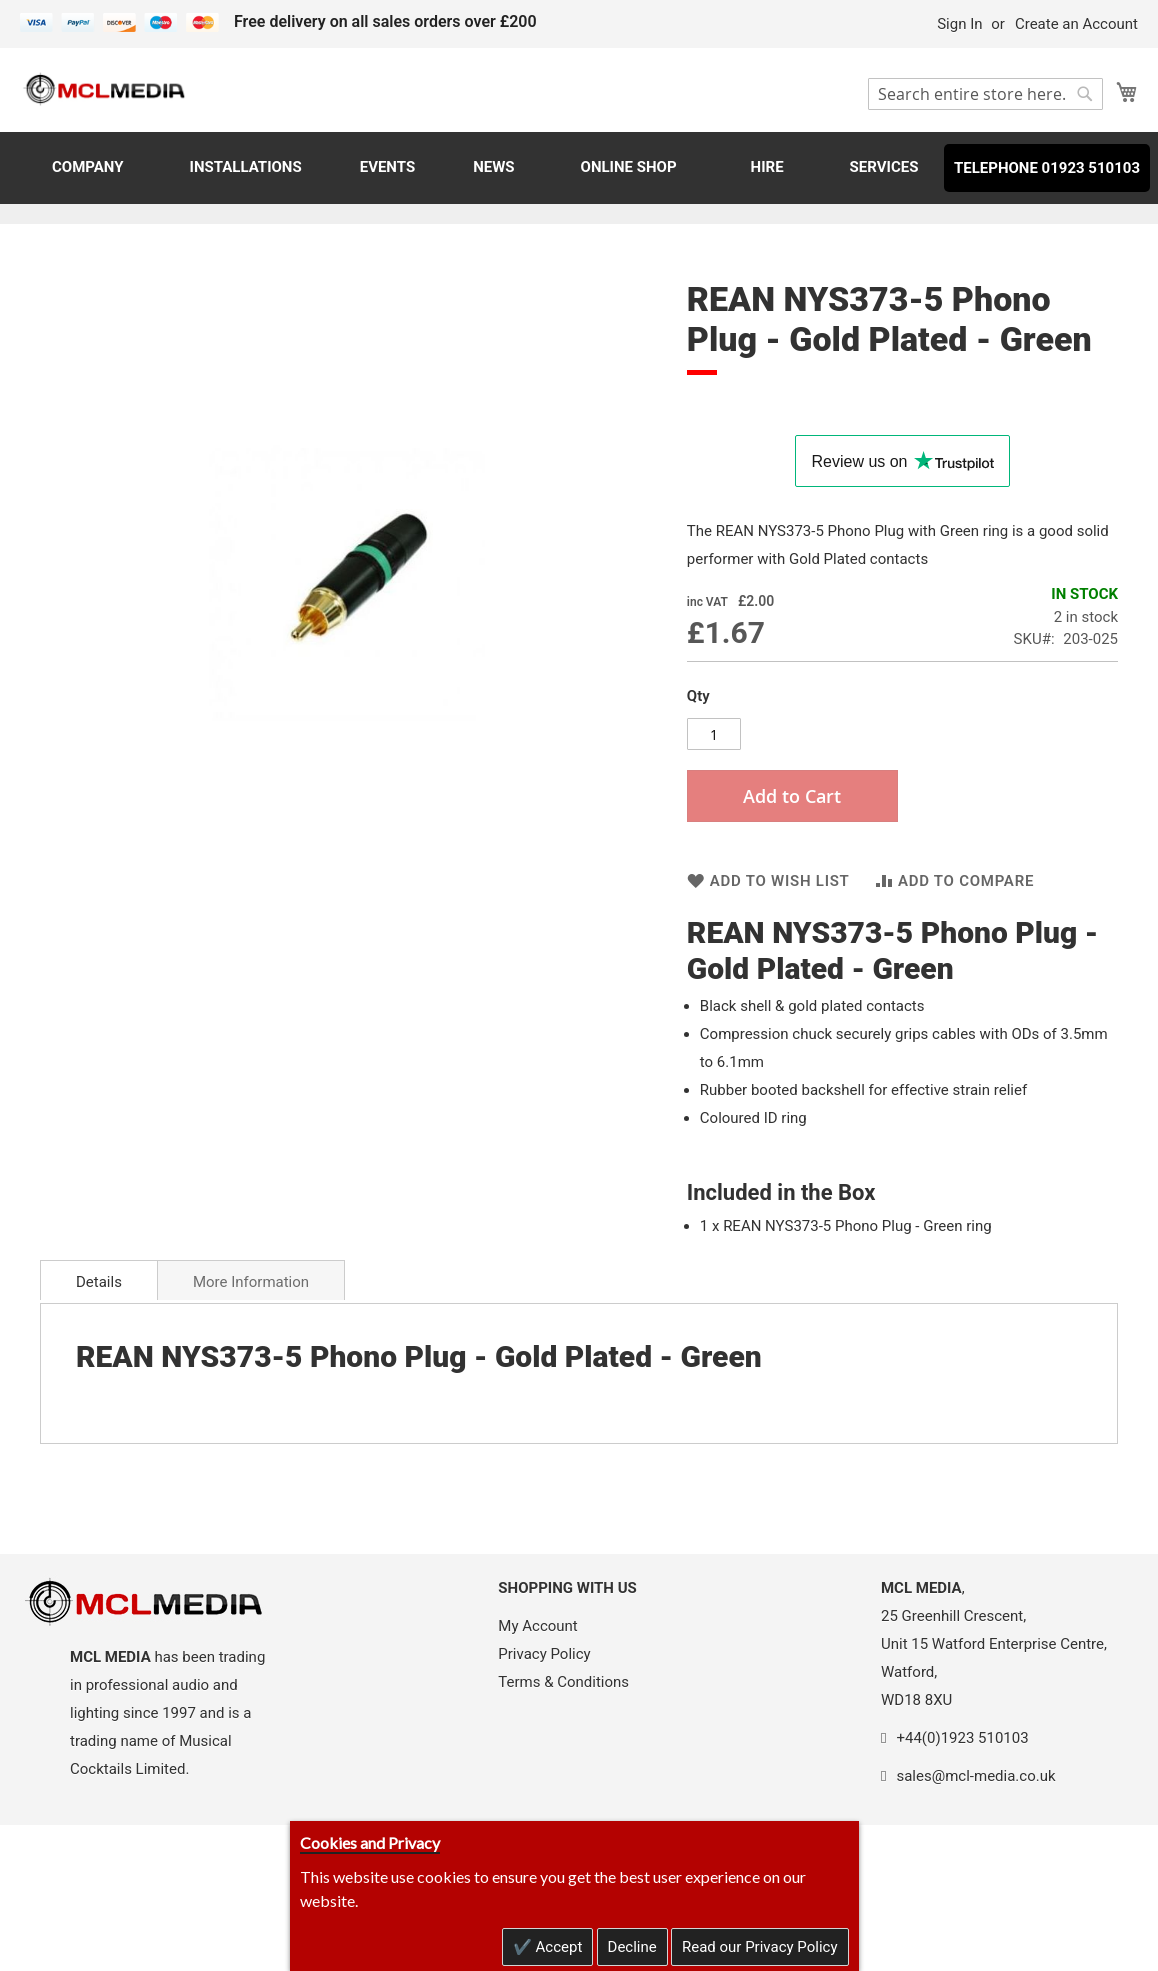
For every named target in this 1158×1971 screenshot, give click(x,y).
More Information (251, 1282)
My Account (537, 1626)
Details (99, 1282)
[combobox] (985, 94)
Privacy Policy (544, 1654)
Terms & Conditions (563, 1682)
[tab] (99, 1280)
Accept (557, 1947)
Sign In (959, 24)
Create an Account (1076, 24)
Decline (632, 1947)
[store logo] (105, 88)
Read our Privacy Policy (760, 1947)
